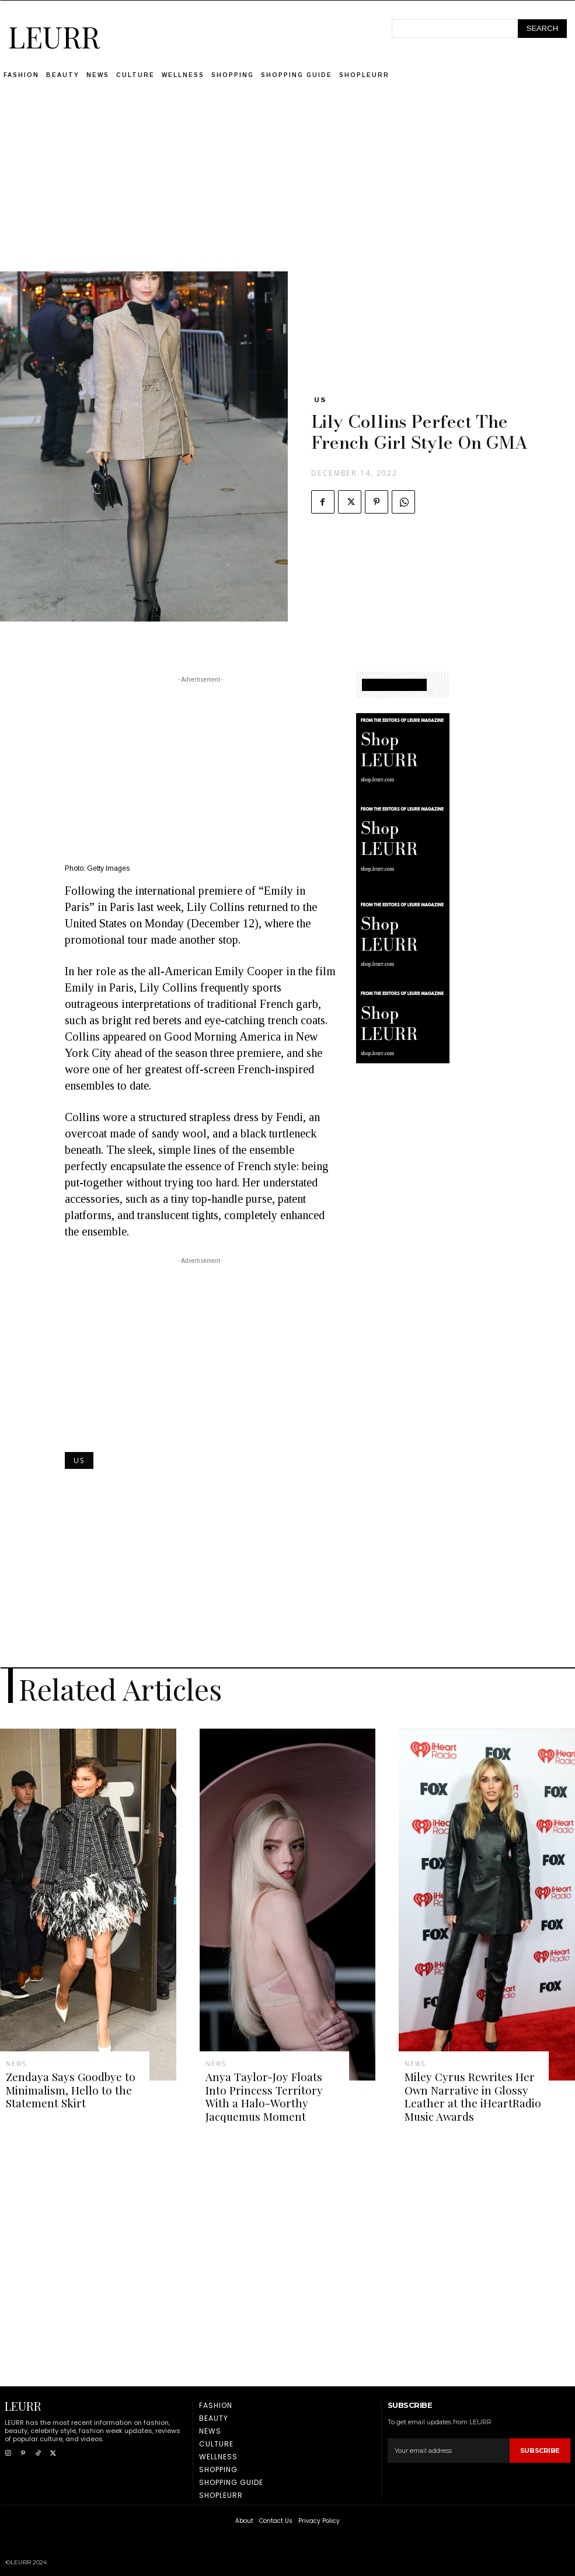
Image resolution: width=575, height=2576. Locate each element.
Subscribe (540, 2445)
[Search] (542, 28)
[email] (449, 2446)
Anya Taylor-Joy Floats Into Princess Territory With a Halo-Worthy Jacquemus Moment (267, 2094)
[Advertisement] (288, 189)
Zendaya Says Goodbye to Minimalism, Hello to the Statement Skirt (63, 2088)
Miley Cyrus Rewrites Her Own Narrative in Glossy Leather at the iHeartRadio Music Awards (465, 2094)
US (320, 399)
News (16, 2064)
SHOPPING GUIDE (394, 684)
